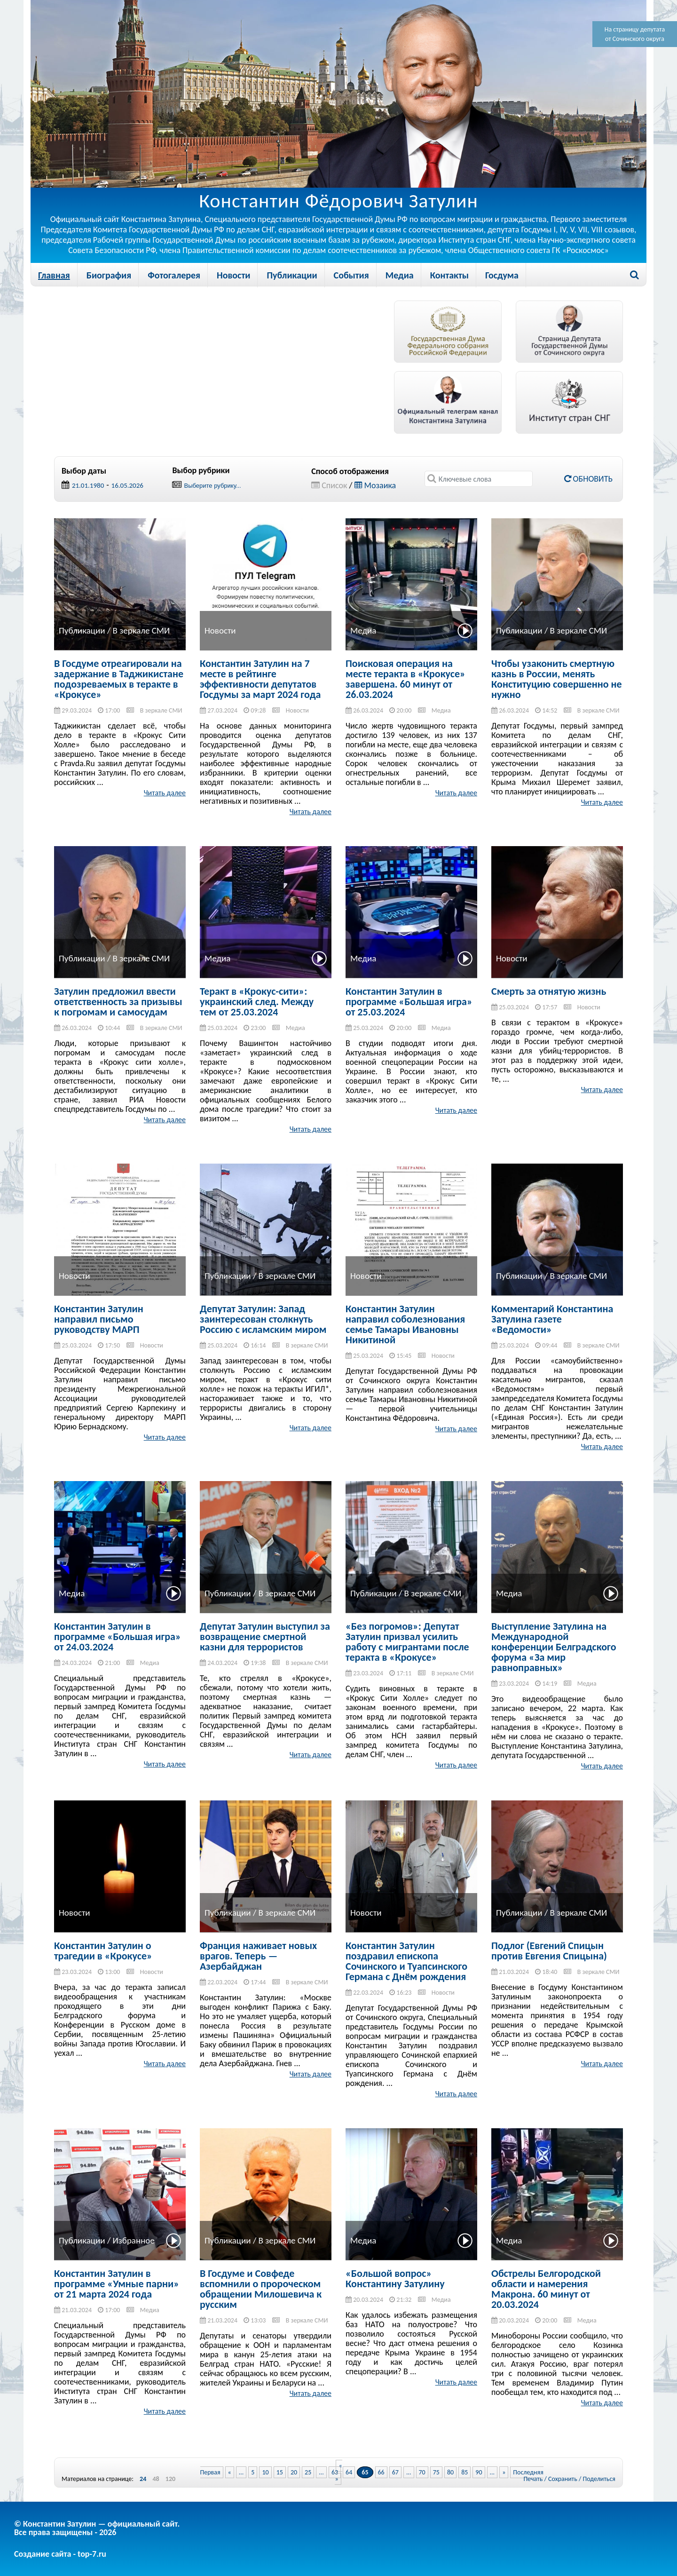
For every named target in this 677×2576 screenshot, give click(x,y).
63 (334, 2472)
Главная (54, 275)
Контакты (449, 275)
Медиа (400, 275)
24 (143, 2479)
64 (349, 2472)
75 (436, 2472)
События (351, 275)
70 (422, 2472)
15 (279, 2472)
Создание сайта (42, 2554)
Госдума (502, 275)
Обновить (588, 479)
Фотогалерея (174, 275)
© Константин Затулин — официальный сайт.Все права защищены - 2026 (97, 2528)
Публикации (292, 275)
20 (294, 2472)
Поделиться (599, 2479)
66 (381, 2472)
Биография (109, 275)
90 (478, 2472)
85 (464, 2472)
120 (170, 2479)
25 (308, 2472)
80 (450, 2472)
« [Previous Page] (229, 2472)
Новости (233, 275)
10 (265, 2472)
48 (155, 2479)
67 (395, 2472)
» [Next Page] (503, 2472)
